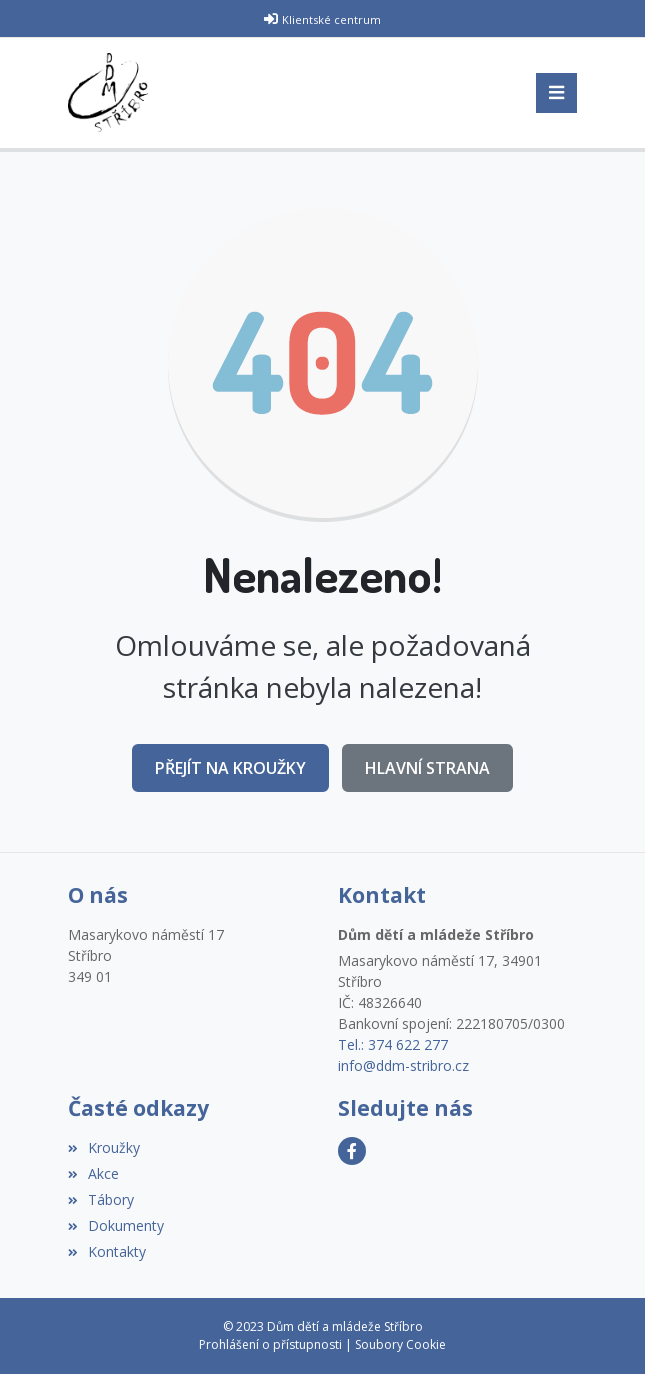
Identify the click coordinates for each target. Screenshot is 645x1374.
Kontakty (107, 1251)
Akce (93, 1173)
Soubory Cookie (400, 1344)
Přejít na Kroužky (230, 768)
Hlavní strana (427, 768)
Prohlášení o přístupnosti (270, 1344)
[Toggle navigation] (556, 93)
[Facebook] (352, 1151)
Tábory (101, 1199)
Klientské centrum (331, 19)
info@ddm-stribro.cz (403, 1065)
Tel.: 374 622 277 (393, 1044)
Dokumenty (116, 1225)
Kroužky (104, 1147)
